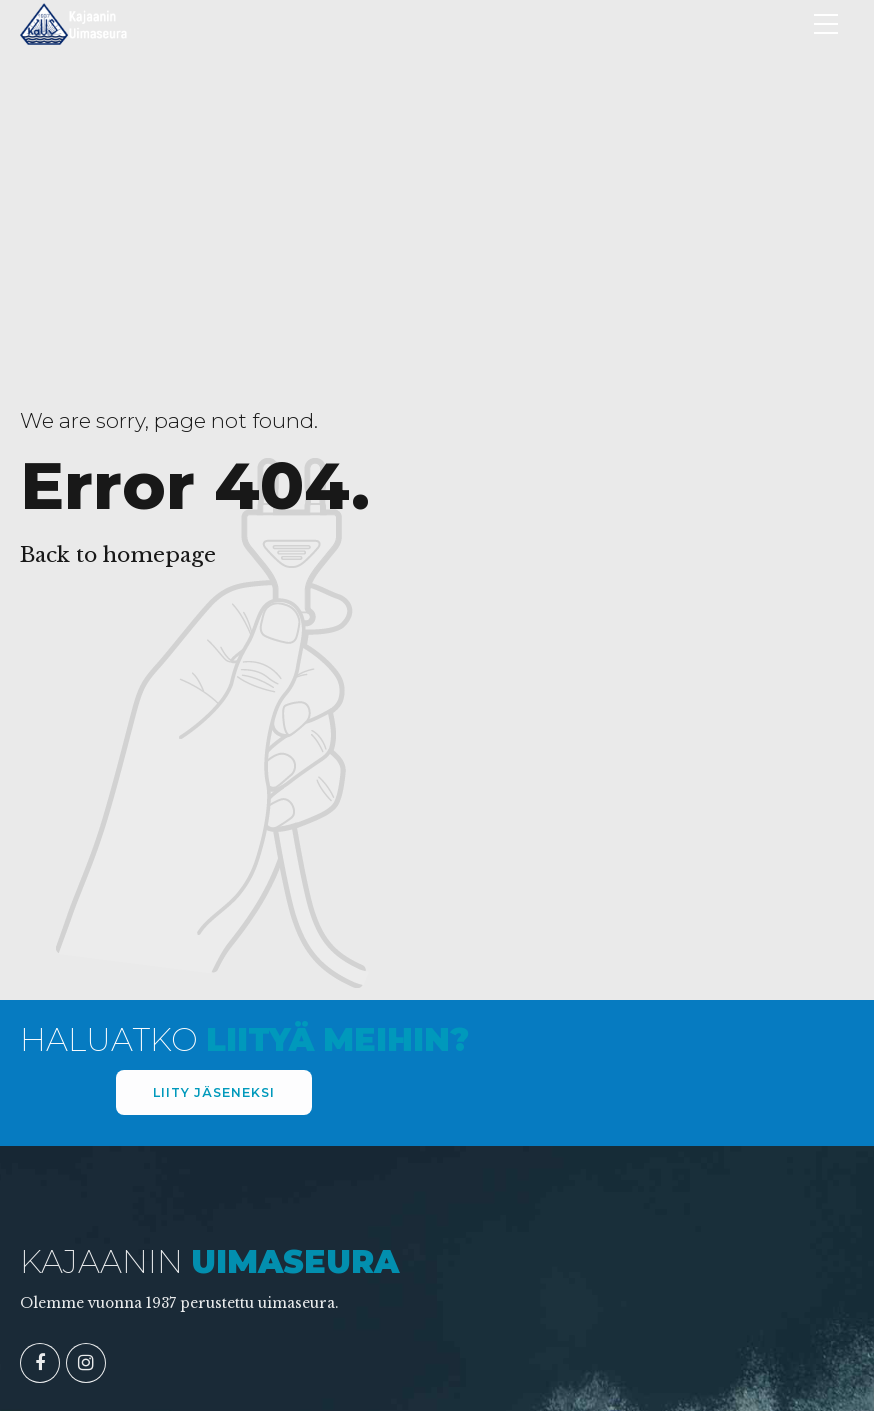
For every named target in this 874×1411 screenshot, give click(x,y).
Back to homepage (118, 555)
